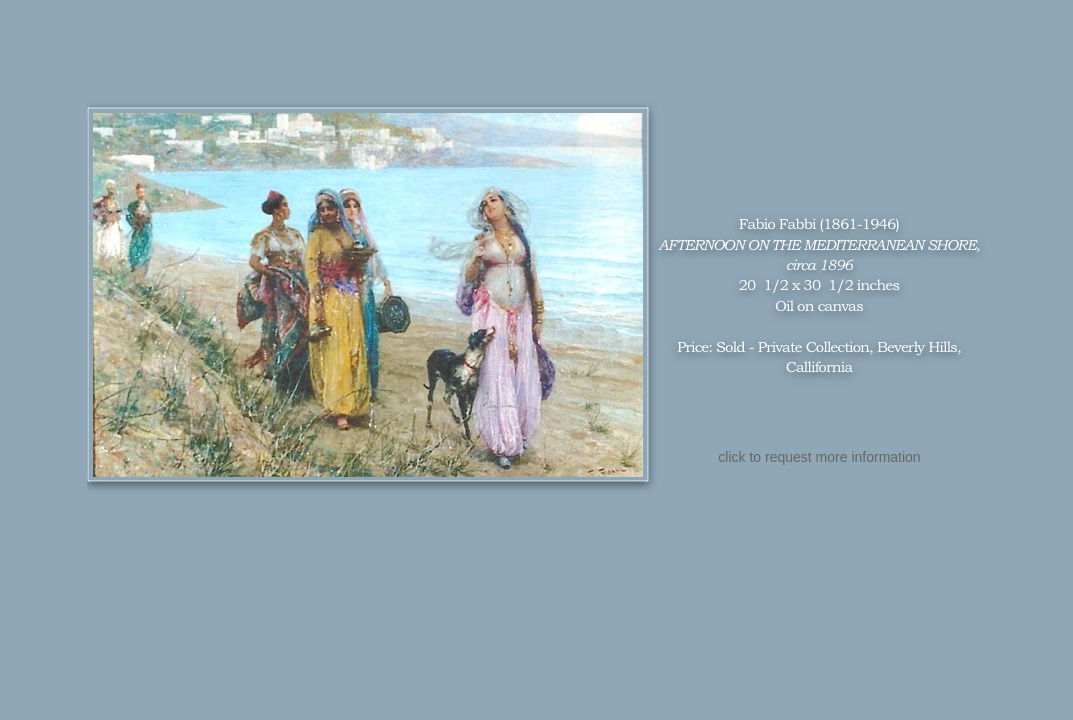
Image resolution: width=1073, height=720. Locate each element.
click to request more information (819, 457)
